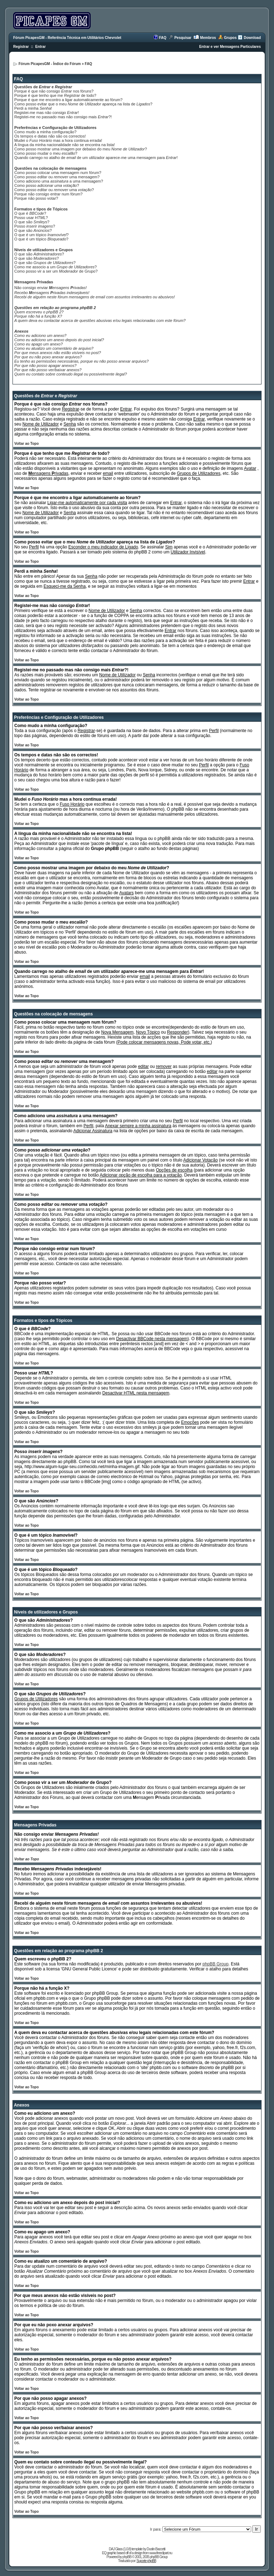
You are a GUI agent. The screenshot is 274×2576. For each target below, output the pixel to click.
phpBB (126, 2557)
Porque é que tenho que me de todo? (55, 95)
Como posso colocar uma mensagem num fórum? (57, 172)
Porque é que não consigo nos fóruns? (53, 91)
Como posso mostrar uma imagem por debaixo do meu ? (80, 149)
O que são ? (31, 222)
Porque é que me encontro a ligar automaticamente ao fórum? (68, 100)
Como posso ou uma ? (54, 190)
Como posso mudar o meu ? (45, 153)
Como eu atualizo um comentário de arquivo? (53, 348)
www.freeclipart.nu (160, 2553)
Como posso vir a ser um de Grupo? (56, 271)
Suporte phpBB (146, 2561)
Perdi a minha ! (33, 108)
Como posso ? (46, 185)
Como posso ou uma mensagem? (57, 177)
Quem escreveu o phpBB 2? (39, 312)
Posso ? (34, 226)
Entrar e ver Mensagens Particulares (230, 47)
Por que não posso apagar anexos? (45, 365)
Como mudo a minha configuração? (45, 132)
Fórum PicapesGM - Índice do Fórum (50, 64)
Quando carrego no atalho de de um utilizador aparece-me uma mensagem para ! (96, 157)
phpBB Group (216, 1963)
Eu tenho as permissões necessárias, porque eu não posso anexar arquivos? (81, 361)
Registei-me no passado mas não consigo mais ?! (63, 117)
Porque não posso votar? (36, 198)
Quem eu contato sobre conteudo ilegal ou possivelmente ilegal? (70, 374)
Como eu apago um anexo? (38, 344)
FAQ (163, 38)
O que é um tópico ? (41, 235)
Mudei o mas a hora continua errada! (58, 140)
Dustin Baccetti (156, 2549)
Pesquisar (183, 38)
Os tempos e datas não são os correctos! (50, 136)
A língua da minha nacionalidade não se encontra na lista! (64, 145)
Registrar (21, 47)
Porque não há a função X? (38, 316)
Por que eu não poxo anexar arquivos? (48, 357)
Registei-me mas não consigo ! (46, 112)
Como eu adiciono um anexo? (40, 335)
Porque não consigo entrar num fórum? (48, 194)
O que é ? (30, 213)
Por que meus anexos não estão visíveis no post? (57, 352)
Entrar (40, 47)
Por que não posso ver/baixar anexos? (47, 370)
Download (252, 38)
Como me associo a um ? (55, 267)
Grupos (230, 38)
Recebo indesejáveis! (51, 292)
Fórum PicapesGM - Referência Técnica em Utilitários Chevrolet (67, 38)
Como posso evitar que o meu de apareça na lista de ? (83, 104)
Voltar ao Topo (26, 444)
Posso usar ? (31, 217)
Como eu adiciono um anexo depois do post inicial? (59, 340)
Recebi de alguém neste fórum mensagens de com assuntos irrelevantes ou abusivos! (94, 297)
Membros (208, 38)
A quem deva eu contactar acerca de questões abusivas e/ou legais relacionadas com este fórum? (100, 320)
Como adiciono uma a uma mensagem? (58, 181)
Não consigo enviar (50, 287)
